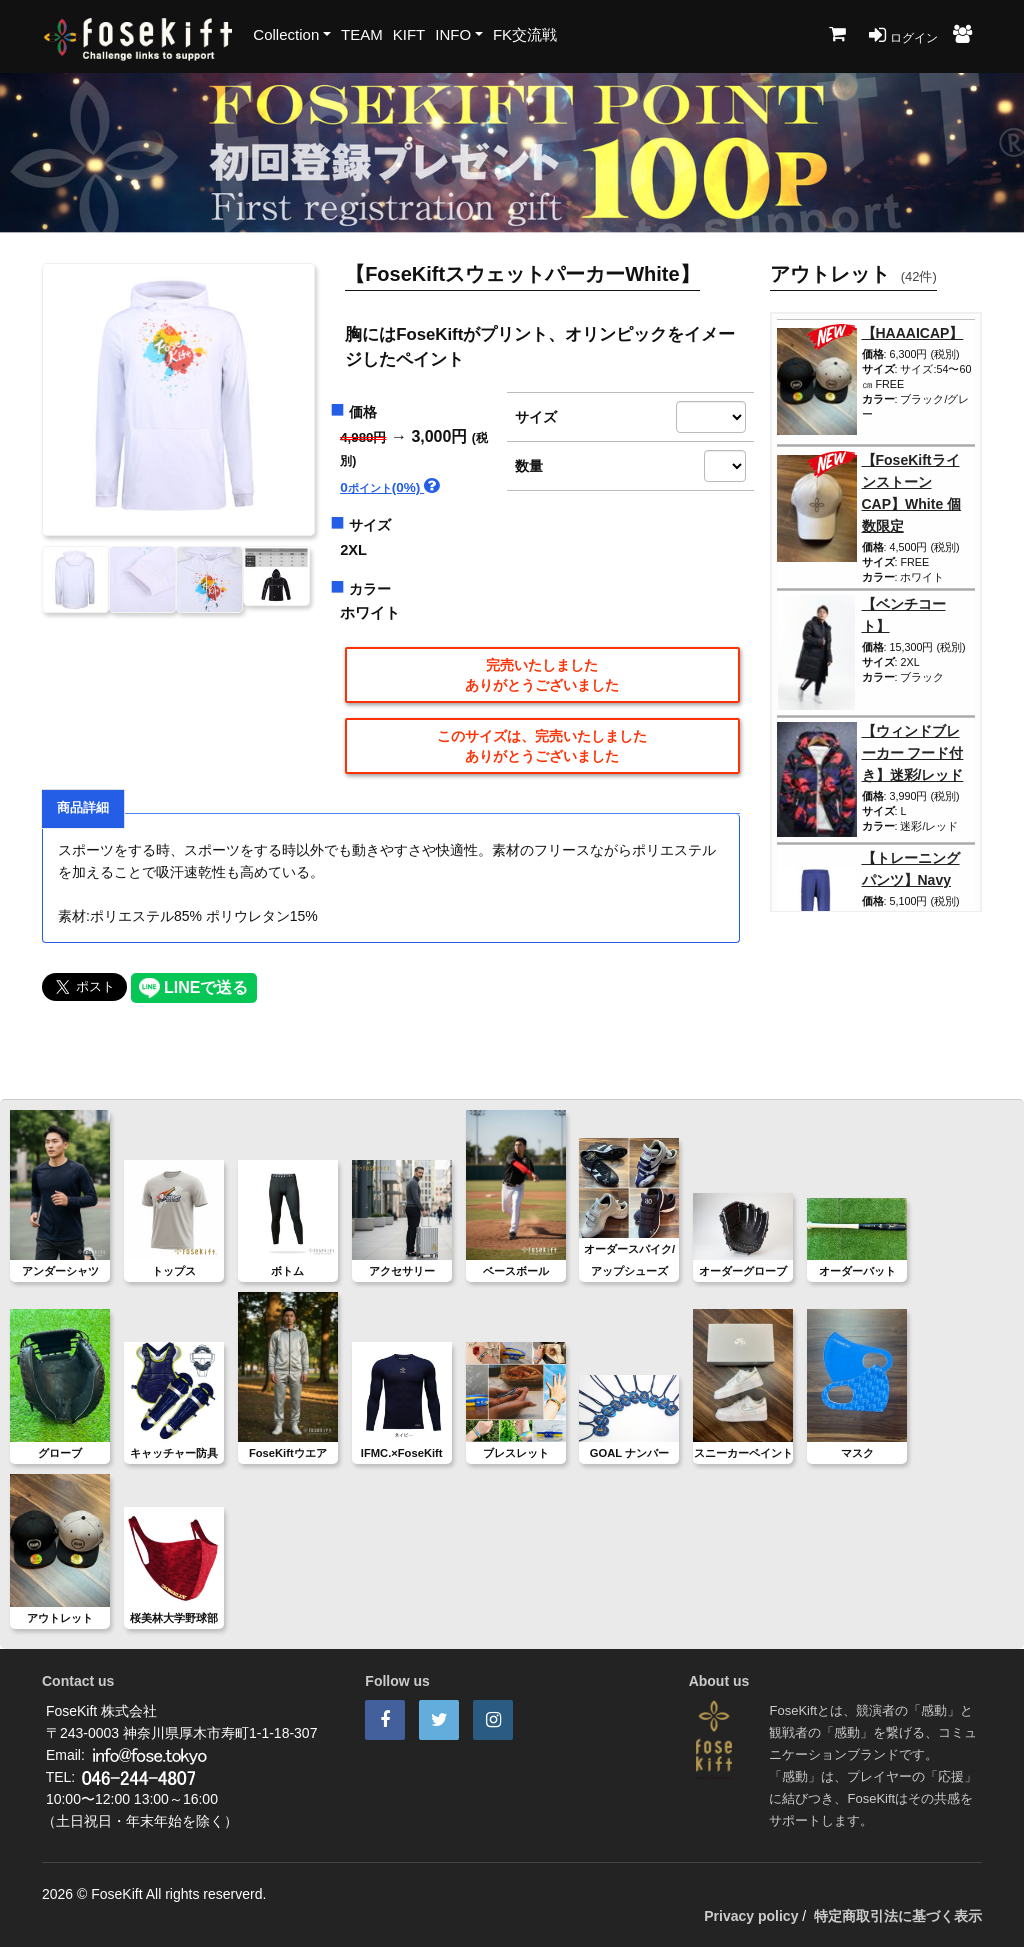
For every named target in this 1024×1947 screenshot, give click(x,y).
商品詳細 (83, 808)
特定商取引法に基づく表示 (898, 1916)
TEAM (362, 34)
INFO (453, 34)
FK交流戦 (525, 34)
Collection (286, 34)
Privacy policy (751, 1916)
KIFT (409, 34)
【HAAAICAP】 (913, 333)
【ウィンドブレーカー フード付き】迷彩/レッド (913, 753)
